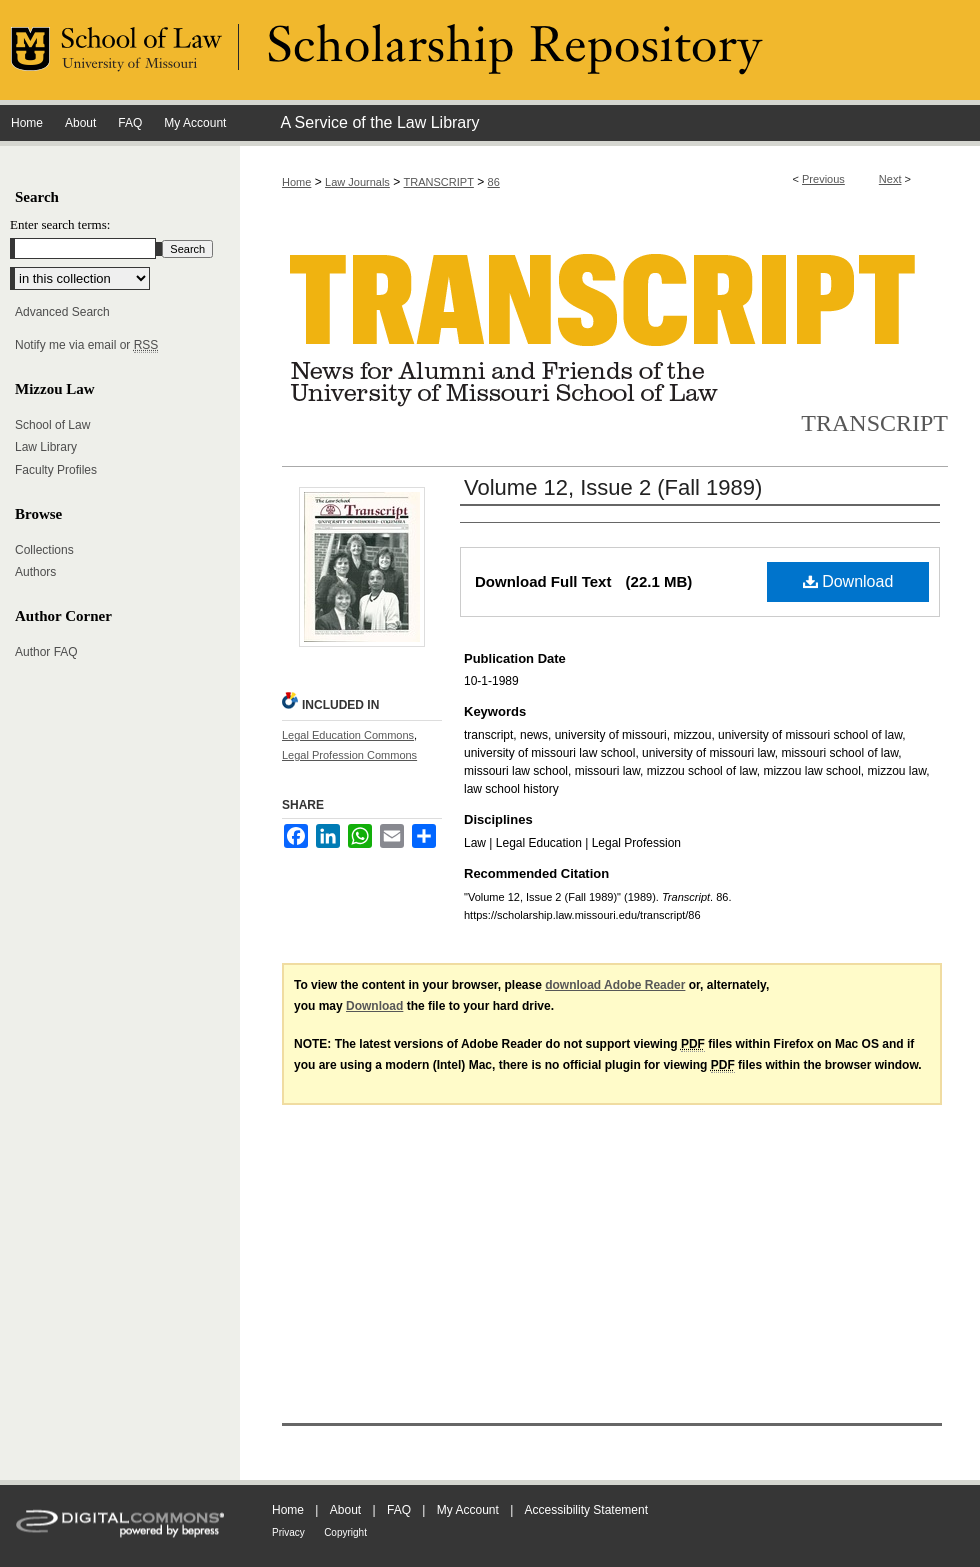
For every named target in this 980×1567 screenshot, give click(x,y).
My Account (468, 1510)
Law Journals (357, 182)
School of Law (52, 425)
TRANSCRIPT (439, 182)
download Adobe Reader (615, 985)
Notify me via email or (86, 345)
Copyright (345, 1532)
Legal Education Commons (348, 735)
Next (890, 179)
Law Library (46, 447)
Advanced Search (62, 312)
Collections (44, 550)
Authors (35, 572)
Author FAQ (46, 652)
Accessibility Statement (586, 1510)
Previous (823, 179)
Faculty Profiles (56, 470)
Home (296, 182)
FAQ (399, 1510)
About (345, 1510)
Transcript (874, 423)
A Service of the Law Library (379, 122)
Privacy (288, 1532)
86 (494, 182)
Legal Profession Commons (349, 755)
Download (848, 581)
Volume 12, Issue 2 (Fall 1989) (613, 487)
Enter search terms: (60, 224)
